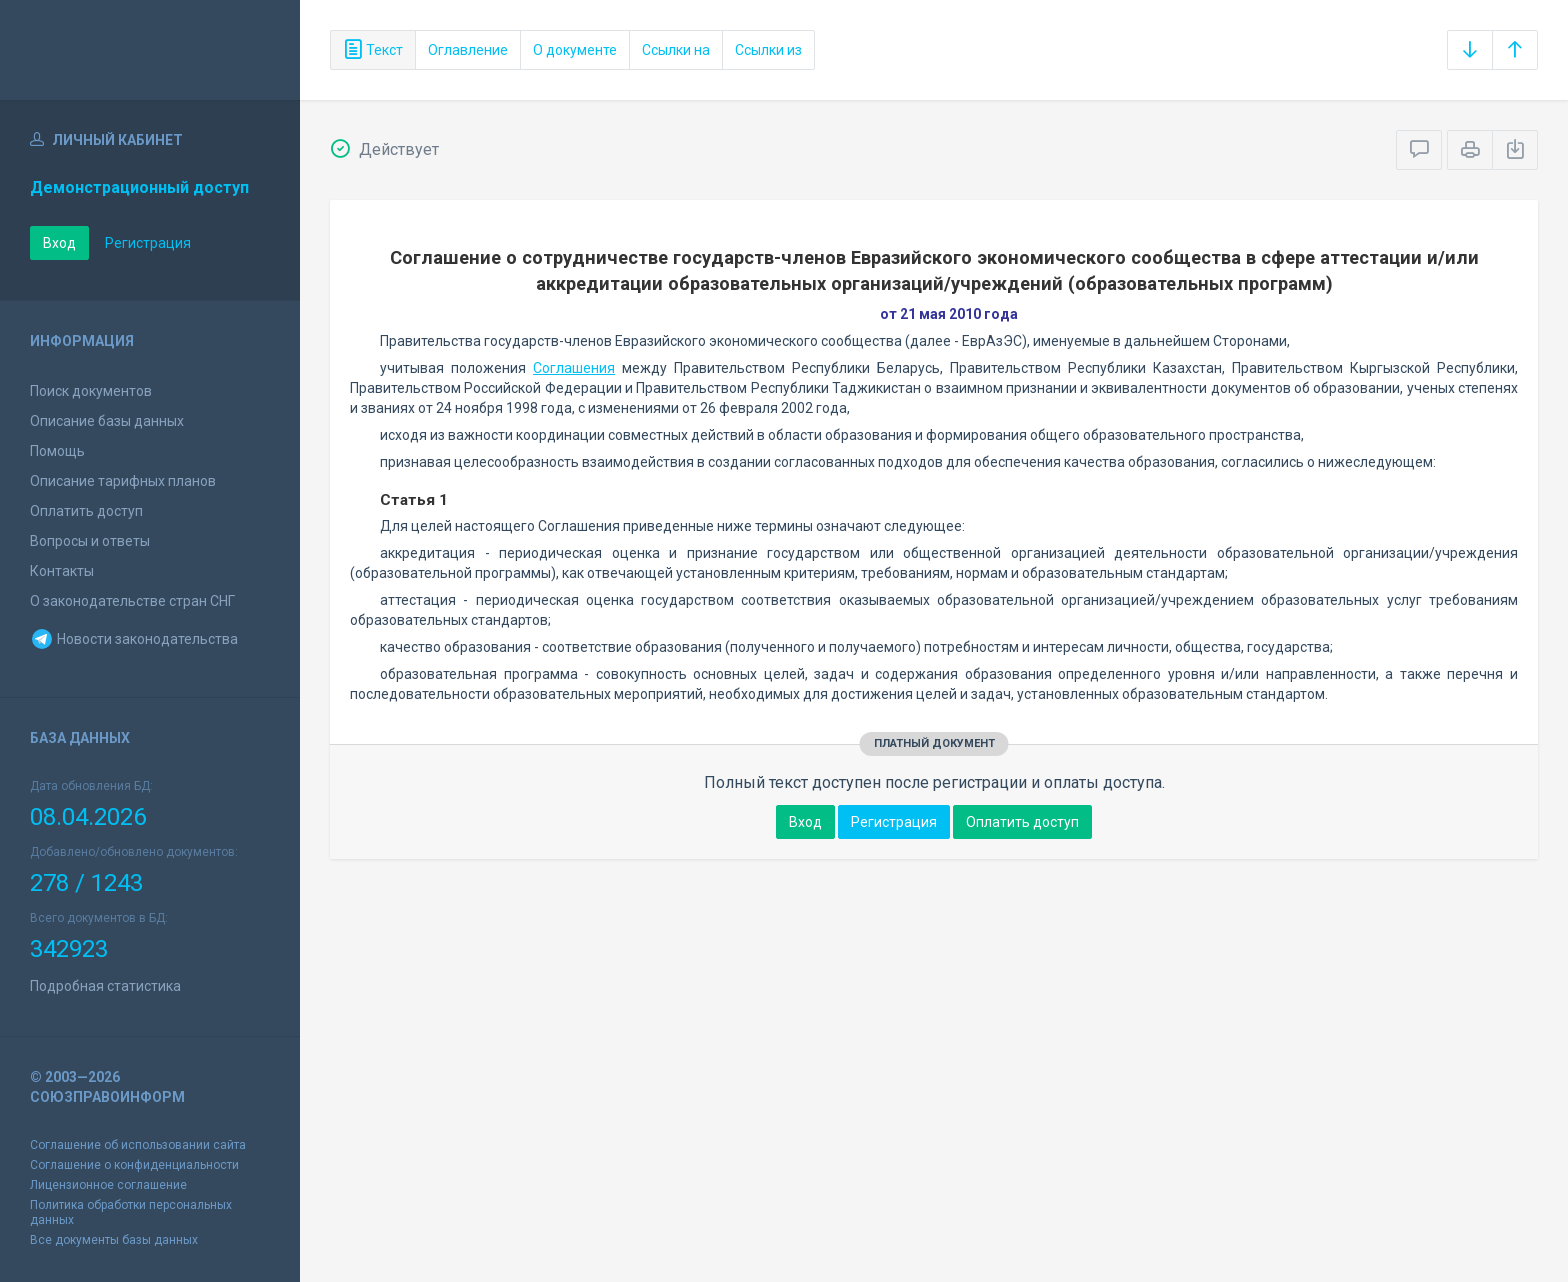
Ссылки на (676, 50)
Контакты (62, 571)
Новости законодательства (134, 639)
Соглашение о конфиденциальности (134, 1165)
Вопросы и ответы (90, 541)
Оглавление (468, 50)
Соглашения (574, 368)
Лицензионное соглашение (108, 1185)
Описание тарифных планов (123, 481)
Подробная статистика (105, 986)
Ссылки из (768, 50)
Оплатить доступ (86, 511)
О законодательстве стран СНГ (132, 601)
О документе (575, 50)
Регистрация (148, 243)
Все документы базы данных (114, 1240)
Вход (59, 243)
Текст (373, 50)
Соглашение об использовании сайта (138, 1145)
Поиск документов (91, 391)
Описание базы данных (107, 421)
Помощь (57, 451)
